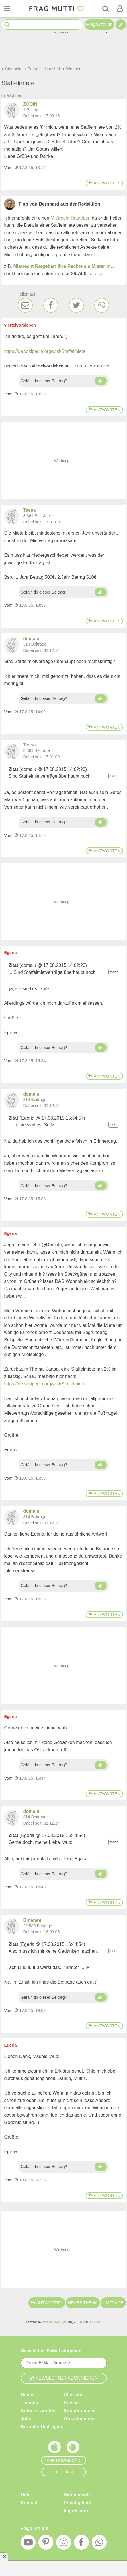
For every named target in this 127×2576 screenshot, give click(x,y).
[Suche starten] (7, 24)
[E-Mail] (25, 305)
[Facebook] (50, 305)
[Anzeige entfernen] (4, 2557)
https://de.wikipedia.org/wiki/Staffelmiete (44, 351)
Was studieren (79, 2418)
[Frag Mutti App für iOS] (54, 2448)
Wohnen (14, 95)
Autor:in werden (38, 2410)
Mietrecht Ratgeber (69, 218)
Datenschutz (77, 2494)
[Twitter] (76, 305)
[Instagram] (63, 2544)
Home (27, 2394)
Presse (71, 2402)
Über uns (73, 2394)
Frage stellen (99, 24)
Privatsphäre (77, 2502)
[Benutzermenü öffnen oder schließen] (120, 8)
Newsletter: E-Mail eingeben (51, 2350)
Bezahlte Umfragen (41, 2426)
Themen (29, 2402)
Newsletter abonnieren (63, 2377)
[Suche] (105, 8)
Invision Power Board (55, 2322)
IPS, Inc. (95, 2322)
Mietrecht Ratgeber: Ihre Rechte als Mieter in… (64, 266)
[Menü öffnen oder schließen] (7, 8)
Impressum (76, 2510)
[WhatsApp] (101, 305)
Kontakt (29, 2502)
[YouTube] (28, 2544)
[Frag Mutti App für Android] (73, 2448)
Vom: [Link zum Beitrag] (8, 167)
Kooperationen (80, 2410)
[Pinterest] (45, 2544)
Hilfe (26, 2494)
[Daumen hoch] (101, 381)
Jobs (26, 2418)
